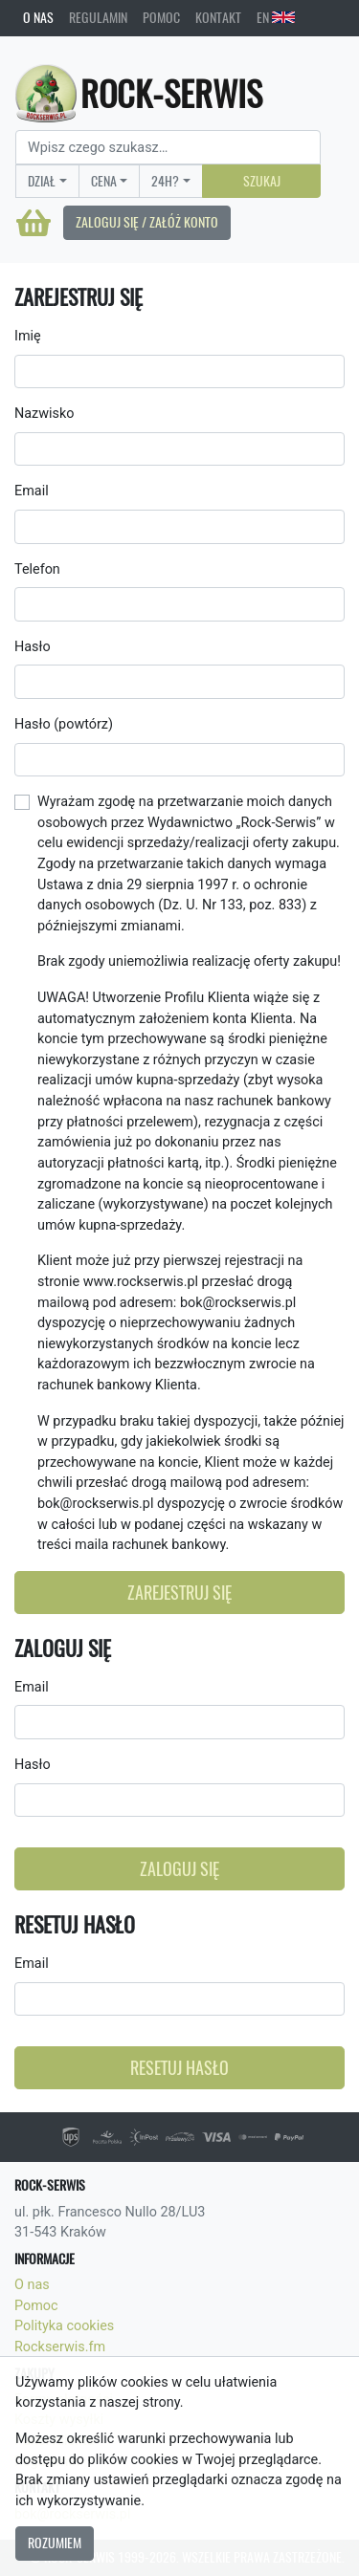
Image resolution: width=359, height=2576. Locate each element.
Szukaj (261, 180)
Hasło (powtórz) (63, 724)
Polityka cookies (64, 2326)
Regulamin (98, 17)
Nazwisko (44, 413)
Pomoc (161, 17)
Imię (27, 336)
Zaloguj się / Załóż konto (147, 221)
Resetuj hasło (179, 2068)
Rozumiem (54, 2542)
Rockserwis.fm (59, 2347)
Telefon (37, 569)
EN (276, 17)
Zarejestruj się (179, 1593)
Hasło (32, 647)
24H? (165, 180)
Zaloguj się (179, 1869)
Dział (42, 180)
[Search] (168, 147)
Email (31, 491)
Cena (104, 180)
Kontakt (218, 17)
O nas (38, 17)
